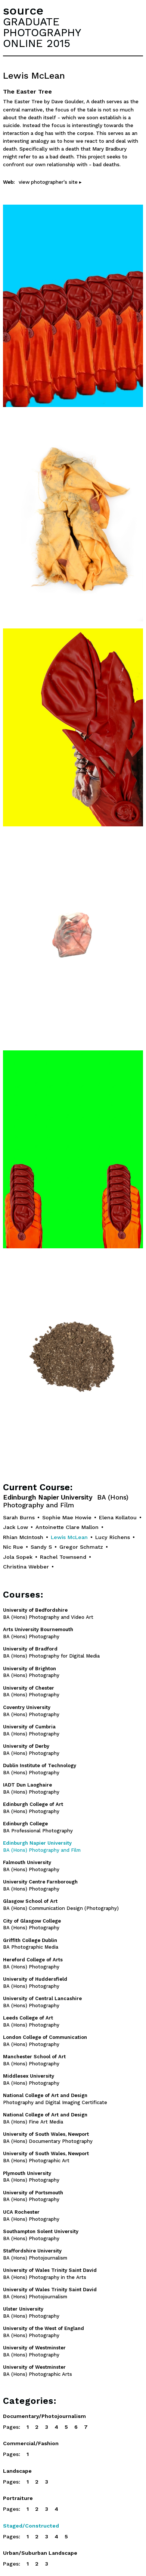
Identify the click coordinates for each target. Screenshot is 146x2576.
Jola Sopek (17, 1557)
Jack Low (15, 1527)
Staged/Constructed (31, 2526)
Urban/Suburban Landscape (40, 2553)
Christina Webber (26, 1567)
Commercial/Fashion (31, 2443)
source (23, 10)
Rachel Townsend (63, 1557)
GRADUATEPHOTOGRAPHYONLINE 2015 (42, 32)
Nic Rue (13, 1547)
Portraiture (18, 2498)
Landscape (17, 2471)
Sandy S (41, 1547)
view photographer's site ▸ (50, 182)
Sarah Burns (19, 1517)
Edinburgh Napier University (65, 1501)
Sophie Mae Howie (66, 1517)
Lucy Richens (112, 1537)
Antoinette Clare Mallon (67, 1527)
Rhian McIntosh (23, 1537)
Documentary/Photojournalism (44, 2416)
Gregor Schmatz (81, 1547)
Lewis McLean (69, 1537)
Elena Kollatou (118, 1517)
